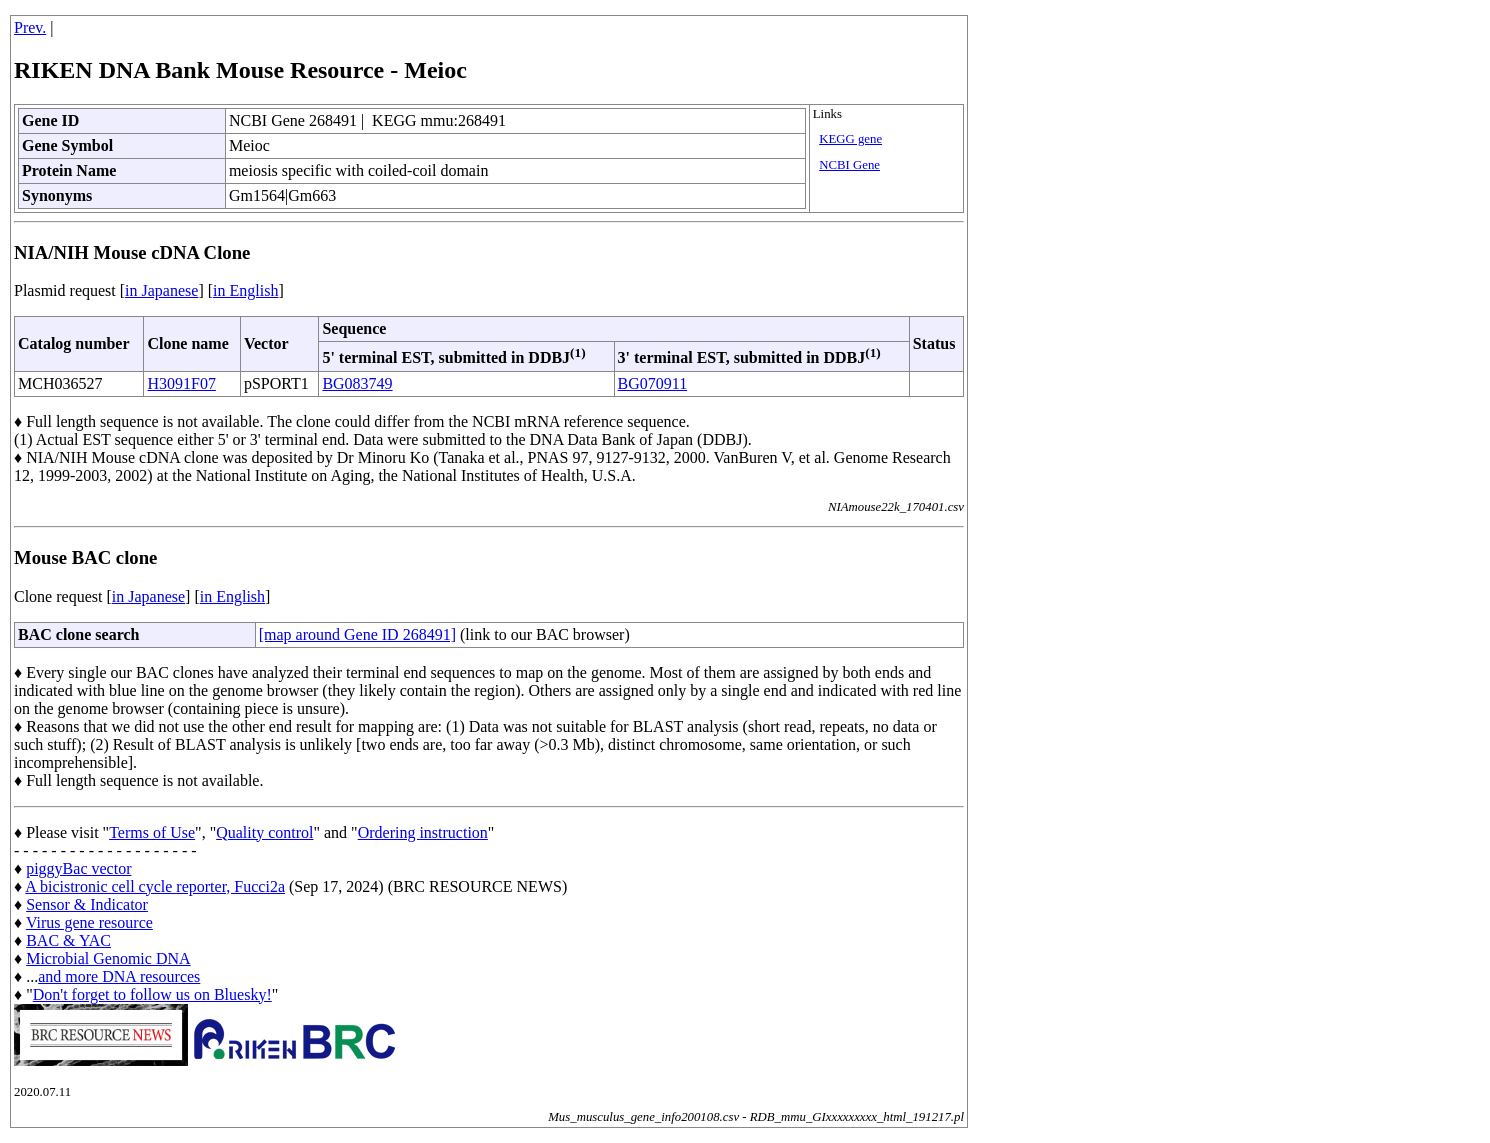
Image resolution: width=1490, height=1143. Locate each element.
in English (245, 290)
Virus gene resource (89, 922)
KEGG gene (850, 139)
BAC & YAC (68, 940)
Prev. (30, 27)
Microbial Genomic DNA (108, 958)
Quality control (264, 832)
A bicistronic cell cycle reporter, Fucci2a (155, 886)
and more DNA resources (119, 976)
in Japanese (161, 290)
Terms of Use (152, 832)
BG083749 (357, 383)
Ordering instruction (423, 832)
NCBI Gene (849, 165)
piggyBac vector (78, 868)
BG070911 (653, 383)
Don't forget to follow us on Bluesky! (152, 994)
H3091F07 (181, 383)
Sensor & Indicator (87, 904)
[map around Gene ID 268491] (357, 634)
